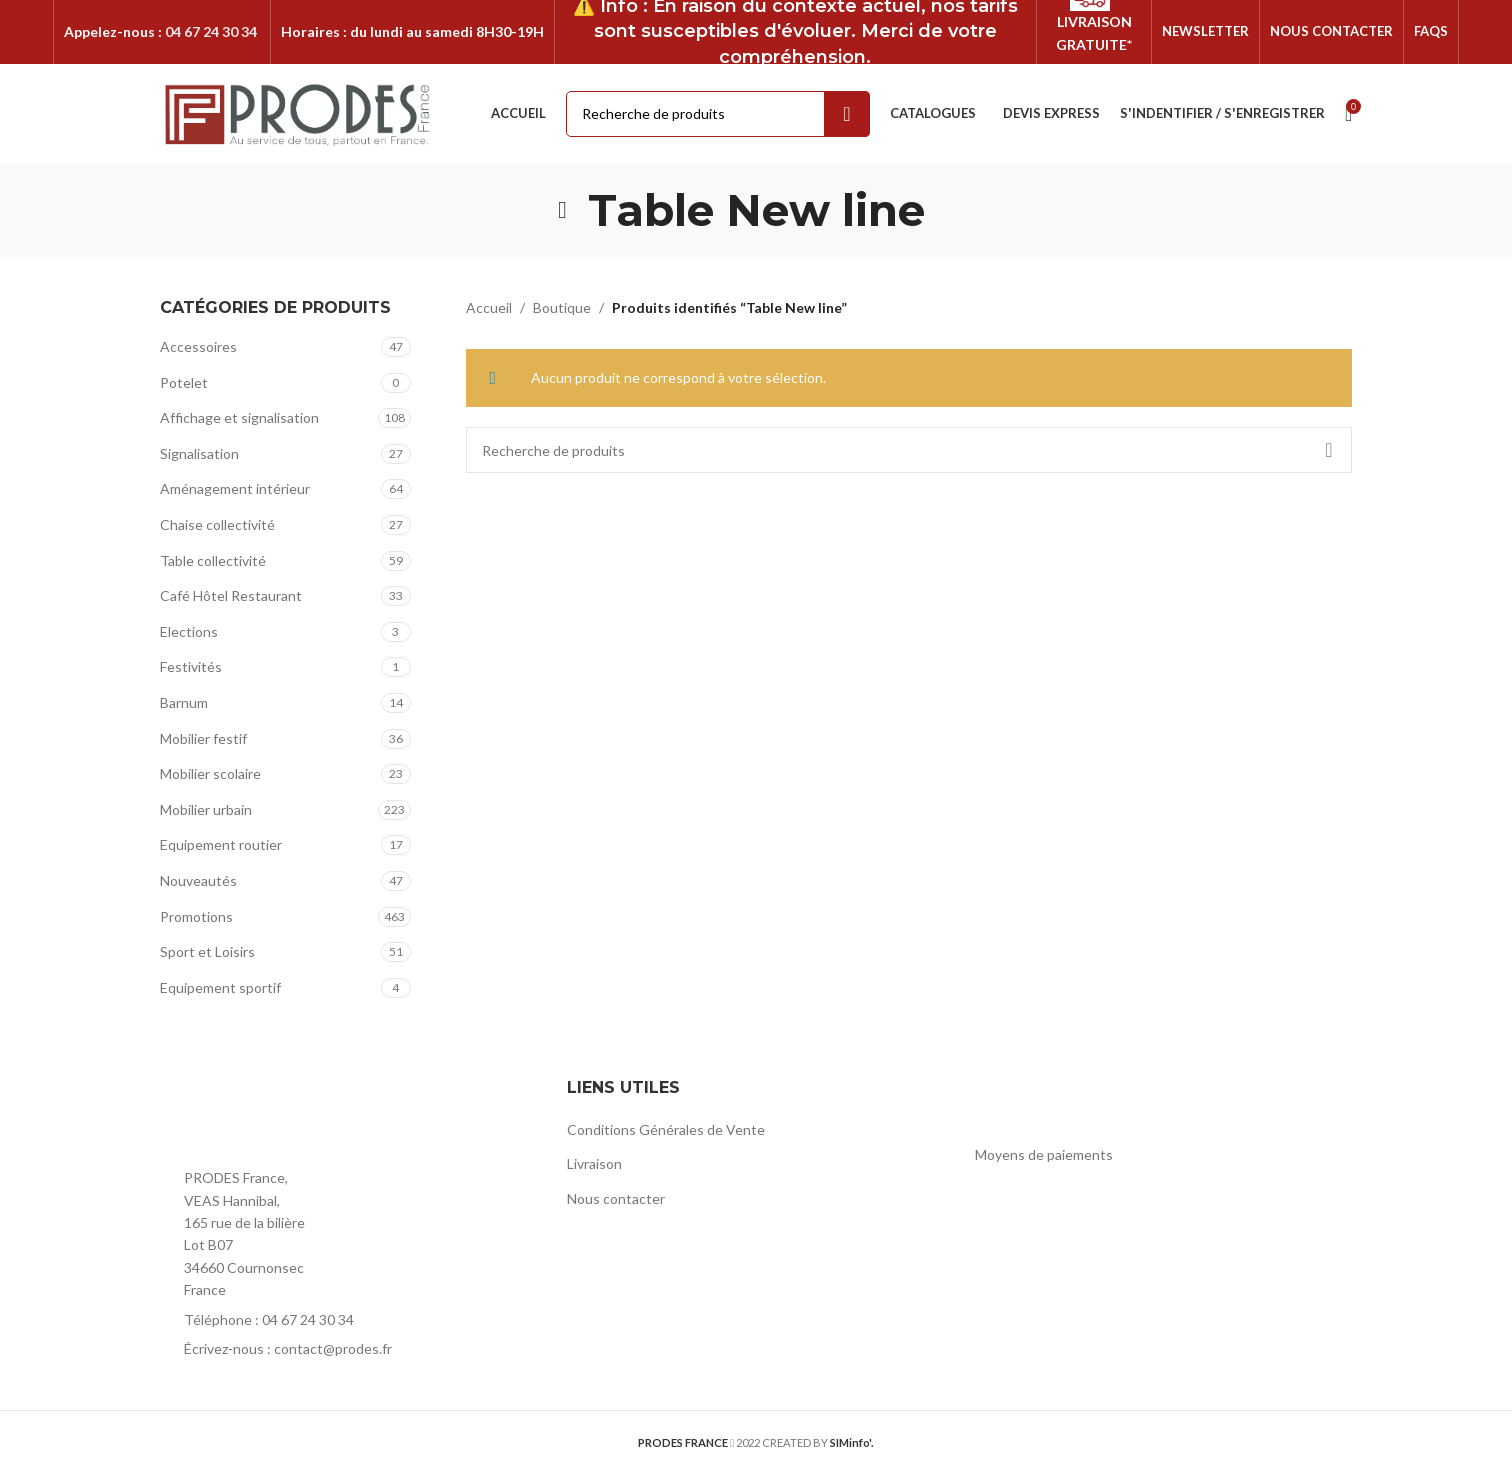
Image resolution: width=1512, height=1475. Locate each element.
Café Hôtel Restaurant (231, 596)
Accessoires (198, 347)
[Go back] (563, 211)
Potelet (184, 383)
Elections (189, 632)
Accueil (489, 308)
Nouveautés (198, 881)
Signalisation (199, 454)
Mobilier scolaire (210, 774)
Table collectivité (213, 561)
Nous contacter (616, 1199)
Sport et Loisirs (207, 952)
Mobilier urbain (206, 810)
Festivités (191, 668)
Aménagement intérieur (235, 490)
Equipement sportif (220, 988)
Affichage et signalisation (239, 418)
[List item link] (348, 1321)
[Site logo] (298, 113)
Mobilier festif (203, 739)
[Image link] (270, 1116)
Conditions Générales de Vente (666, 1130)
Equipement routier (221, 846)
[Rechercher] (909, 452)
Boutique (562, 308)
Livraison (594, 1164)
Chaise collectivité (217, 525)
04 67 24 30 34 (211, 31)
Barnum (184, 703)
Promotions (196, 917)
